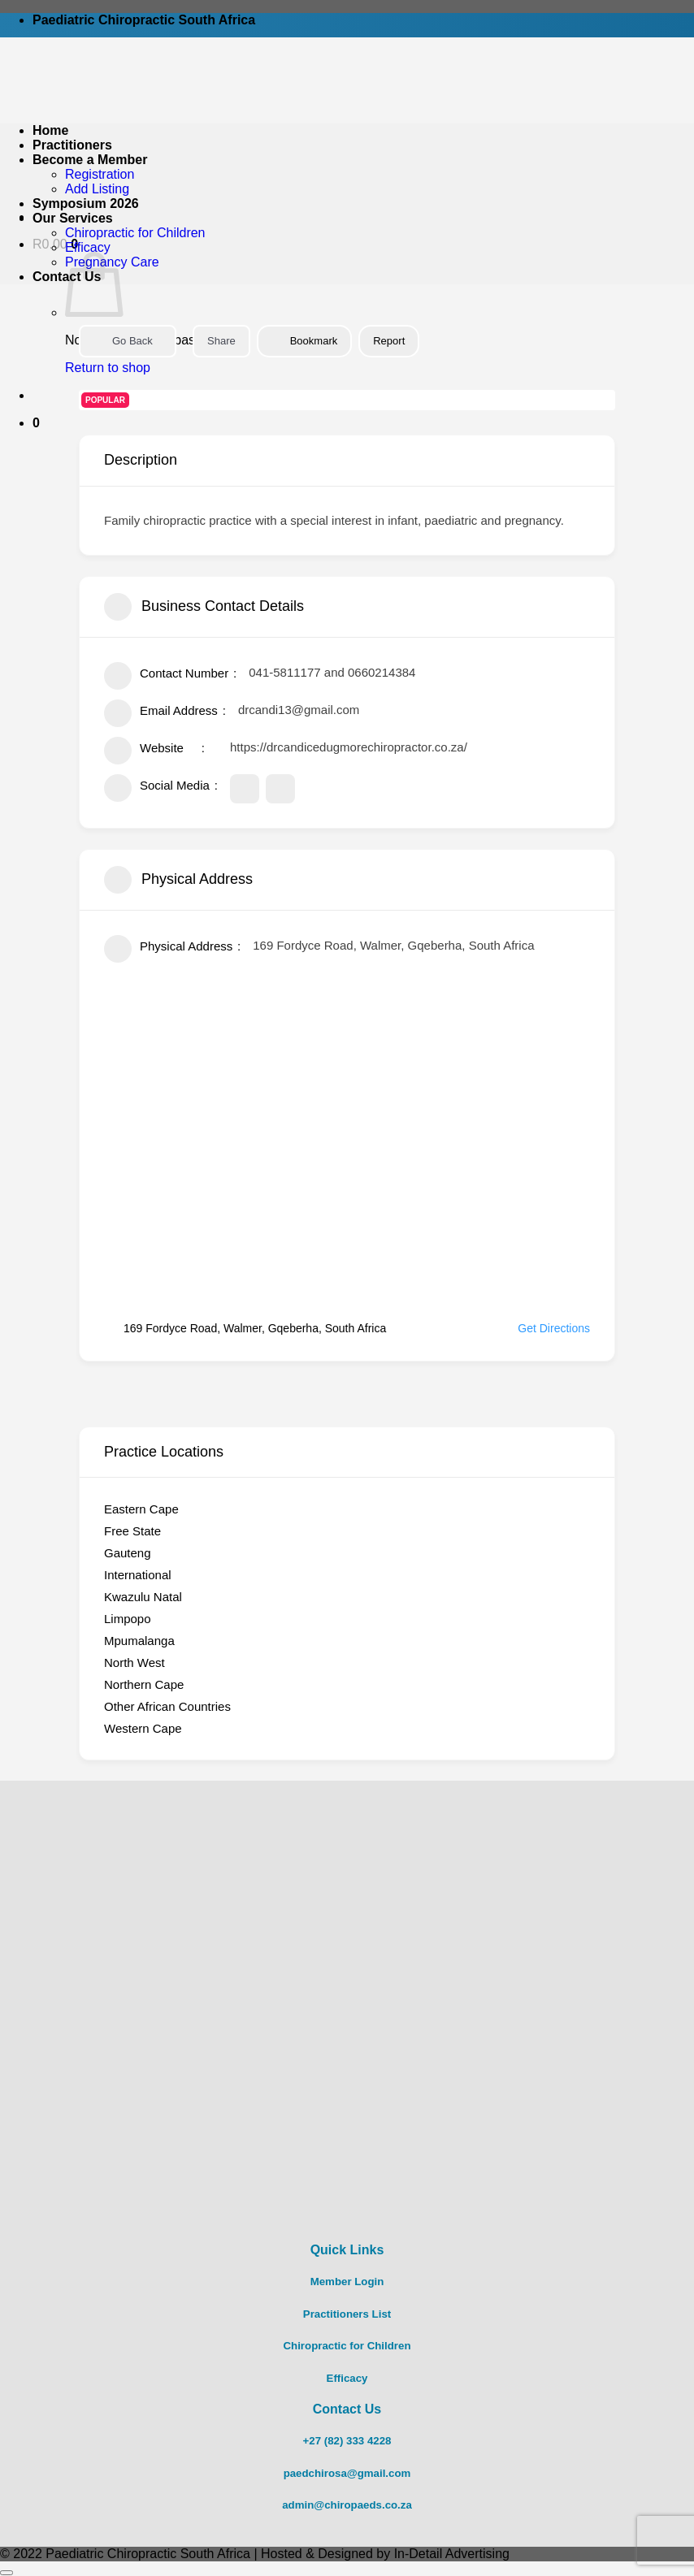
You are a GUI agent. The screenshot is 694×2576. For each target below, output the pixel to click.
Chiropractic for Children (135, 233)
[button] (36, 423)
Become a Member (90, 160)
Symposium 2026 (86, 203)
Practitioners (72, 145)
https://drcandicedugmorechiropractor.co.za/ (348, 747)
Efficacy (88, 247)
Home (50, 130)
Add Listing (97, 189)
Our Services (73, 218)
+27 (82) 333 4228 (347, 2441)
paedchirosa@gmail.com (347, 2473)
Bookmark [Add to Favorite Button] (304, 341)
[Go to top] (6, 2572)
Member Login (347, 2281)
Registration (99, 174)
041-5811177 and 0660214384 (332, 672)
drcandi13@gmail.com (298, 710)
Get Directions (544, 1328)
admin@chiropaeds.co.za (347, 2505)
